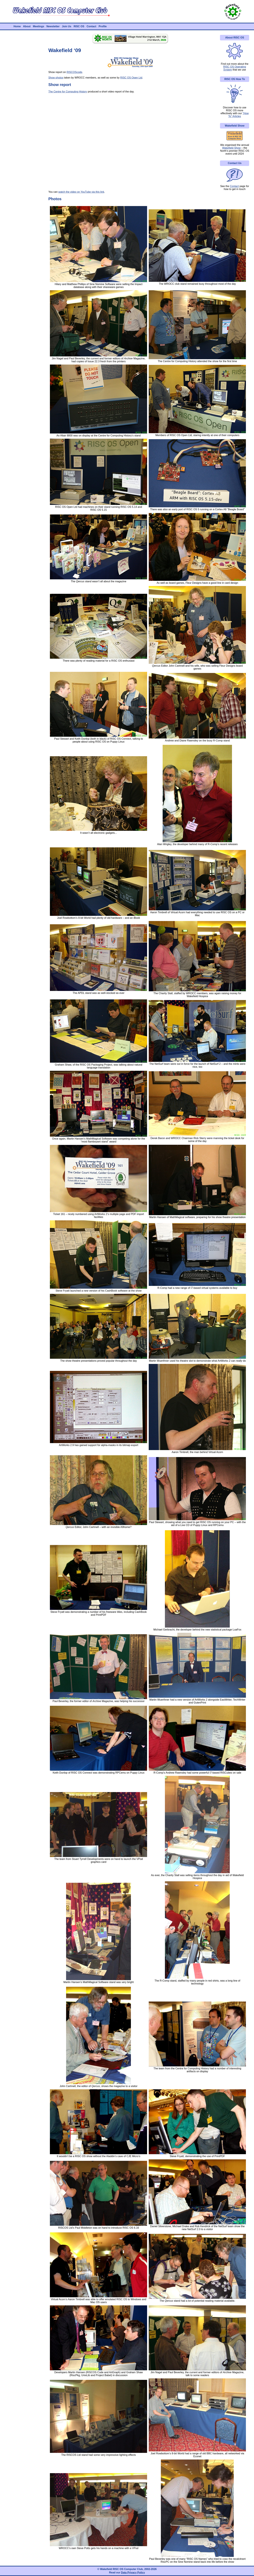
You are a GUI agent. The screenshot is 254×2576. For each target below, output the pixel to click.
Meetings (38, 26)
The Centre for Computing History (67, 91)
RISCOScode (74, 72)
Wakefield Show (231, 148)
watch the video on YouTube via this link (81, 191)
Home (17, 26)
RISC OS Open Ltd (131, 77)
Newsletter (53, 26)
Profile (103, 26)
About (26, 26)
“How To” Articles (238, 115)
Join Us (66, 26)
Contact (91, 26)
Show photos (55, 77)
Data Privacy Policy (133, 2572)
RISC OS (79, 26)
